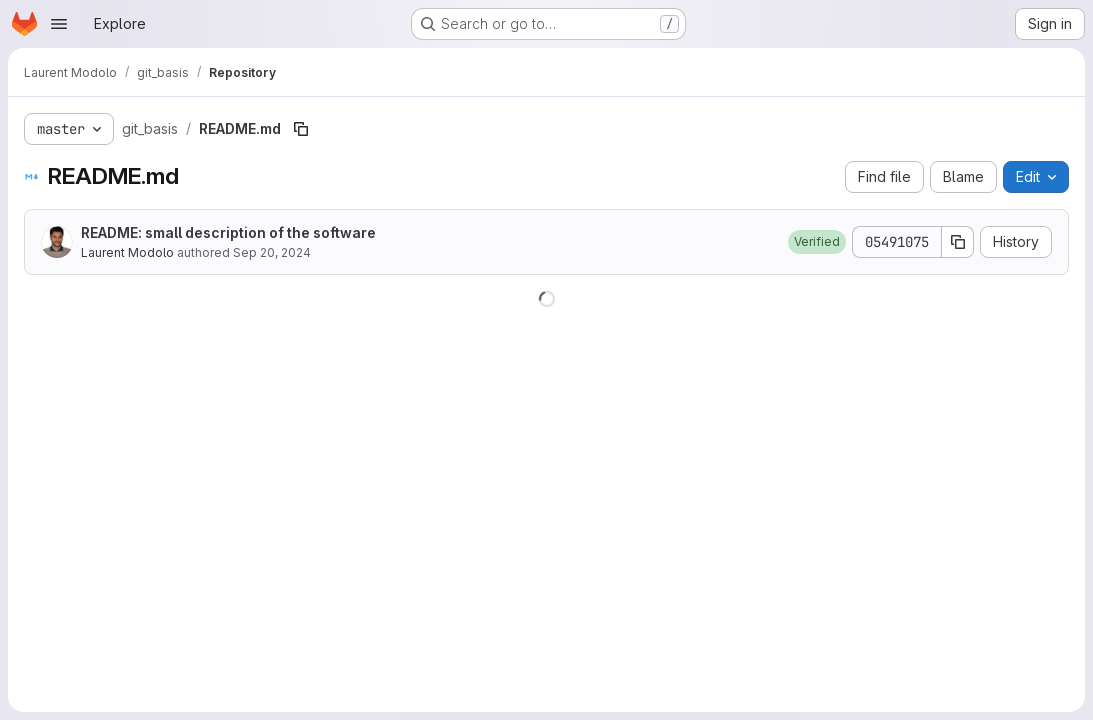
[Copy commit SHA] (958, 242)
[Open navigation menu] (59, 24)
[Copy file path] (301, 129)
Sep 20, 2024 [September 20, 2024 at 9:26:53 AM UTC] (272, 252)
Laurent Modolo (127, 252)
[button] (817, 242)
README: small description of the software (228, 232)
